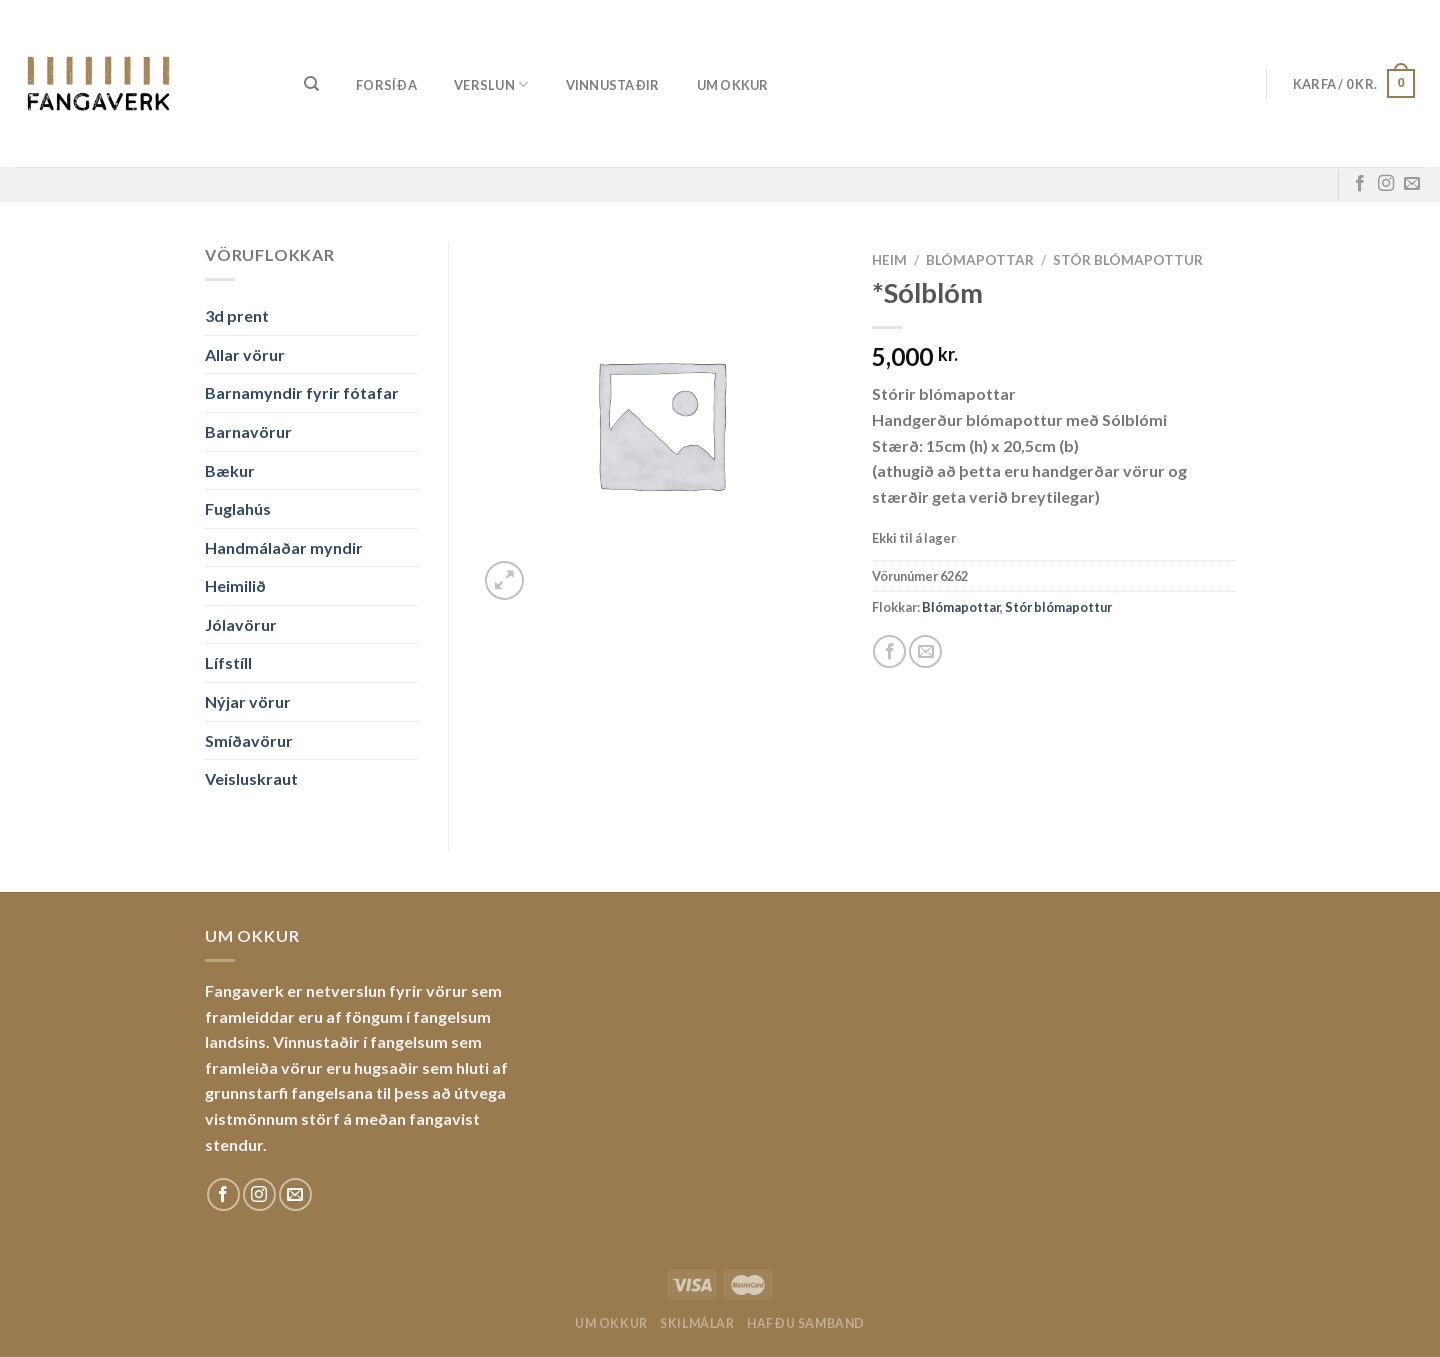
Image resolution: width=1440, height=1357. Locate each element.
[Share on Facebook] (889, 651)
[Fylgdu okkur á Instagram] (1386, 184)
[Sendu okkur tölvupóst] (1412, 184)
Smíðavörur (249, 740)
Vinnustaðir (613, 85)
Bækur (230, 470)
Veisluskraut (251, 778)
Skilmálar (697, 1323)
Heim (889, 260)
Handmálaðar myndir (284, 547)
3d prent (237, 315)
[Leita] (311, 84)
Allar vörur (245, 354)
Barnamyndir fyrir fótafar (302, 392)
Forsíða (386, 85)
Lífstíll (228, 662)
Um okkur (733, 85)
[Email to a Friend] (925, 651)
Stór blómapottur (1128, 260)
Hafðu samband (806, 1323)
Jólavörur (241, 624)
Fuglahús (238, 508)
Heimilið (235, 585)
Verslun (491, 84)
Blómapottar (980, 260)
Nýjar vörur (248, 701)
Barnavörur (248, 431)
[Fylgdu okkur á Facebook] (1360, 184)
